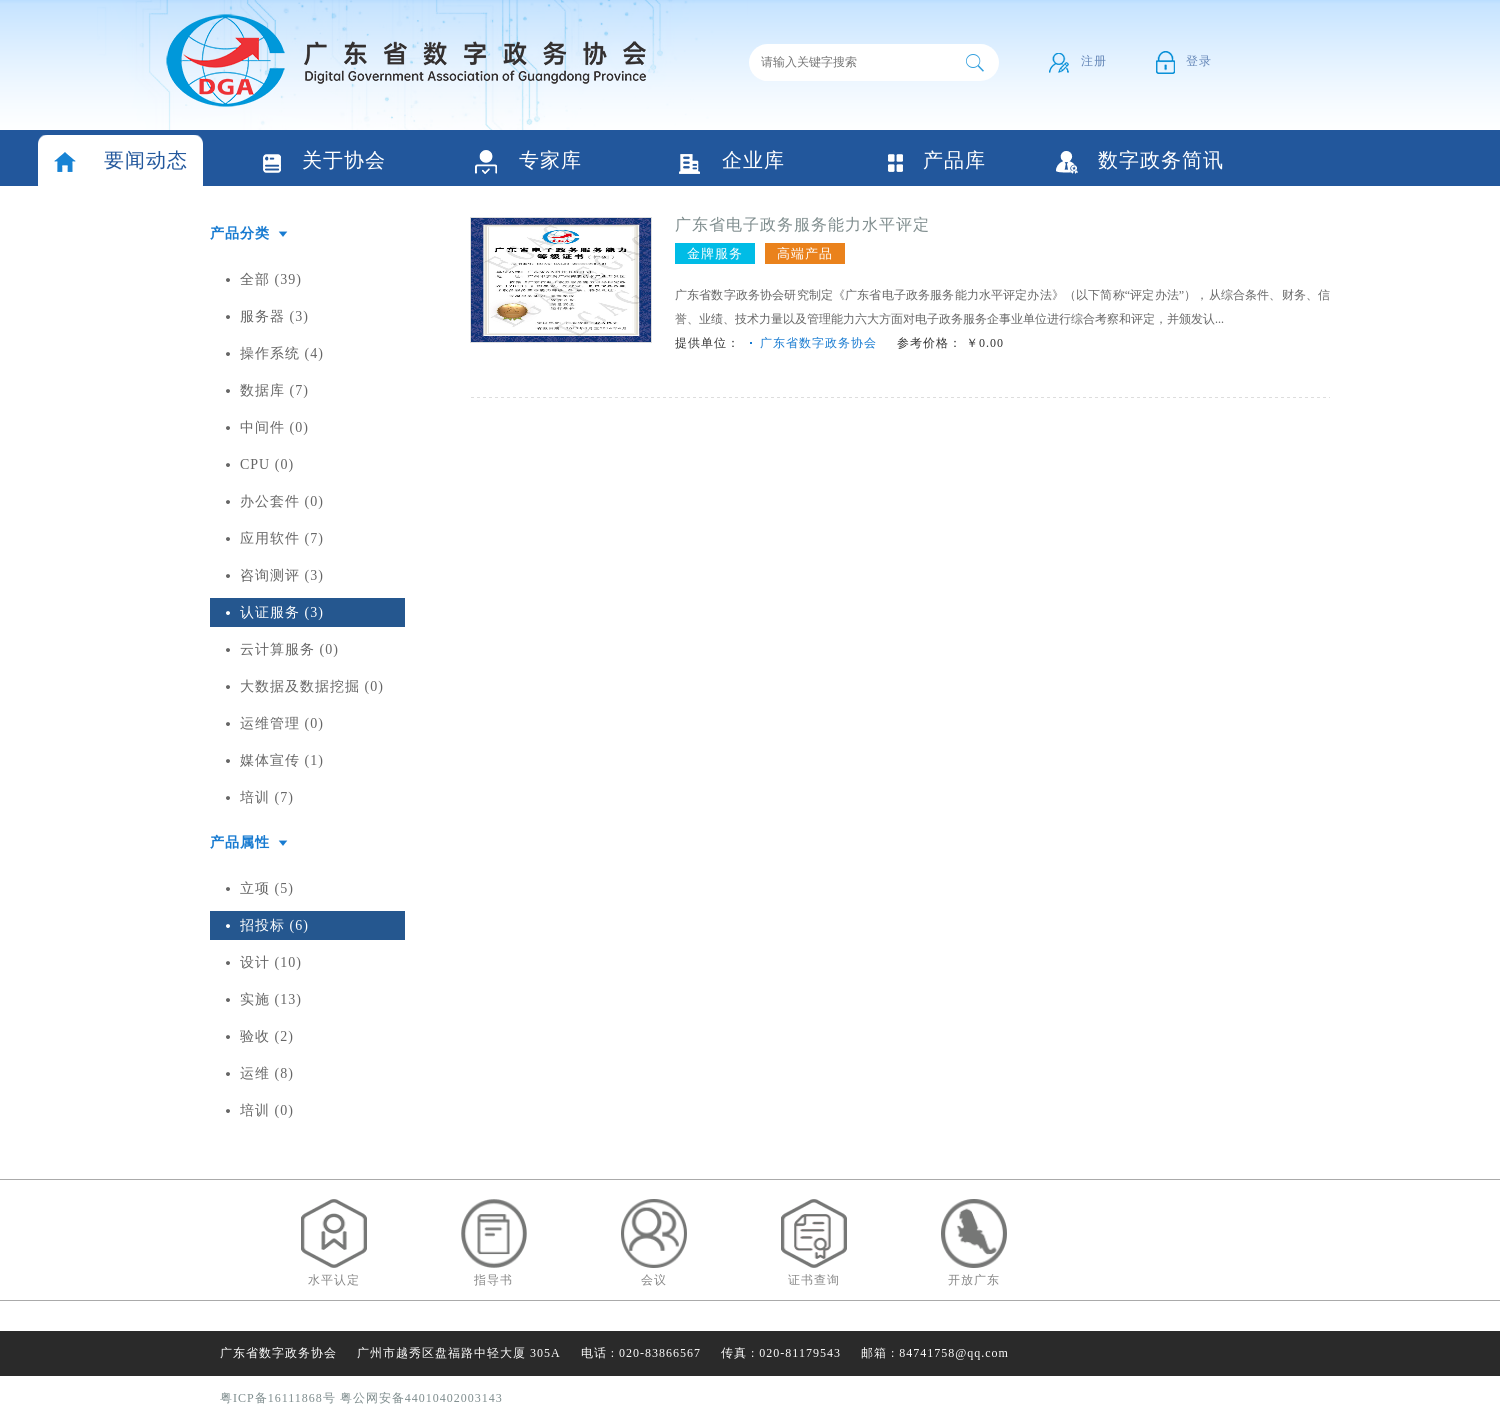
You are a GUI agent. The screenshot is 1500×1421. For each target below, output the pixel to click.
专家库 (528, 162)
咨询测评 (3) (282, 575)
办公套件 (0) (282, 501)
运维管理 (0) (282, 723)
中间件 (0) (274, 427)
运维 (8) (267, 1073)
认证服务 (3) (282, 612)
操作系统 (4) (282, 353)
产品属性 (240, 842)
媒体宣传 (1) (282, 760)
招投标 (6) (274, 925)
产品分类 (240, 233)
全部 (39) (271, 279)
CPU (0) (267, 464)
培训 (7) (267, 797)
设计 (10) (271, 962)
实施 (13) (271, 999)
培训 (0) (267, 1110)
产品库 (936, 162)
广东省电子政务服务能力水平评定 (802, 224)
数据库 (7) (274, 390)
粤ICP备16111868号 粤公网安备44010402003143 (361, 1398)
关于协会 (324, 162)
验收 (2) (267, 1036)
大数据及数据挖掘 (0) (312, 686)
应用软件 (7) (282, 538)
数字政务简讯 (1140, 161)
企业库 (732, 162)
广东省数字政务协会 (818, 343)
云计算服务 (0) (289, 649)
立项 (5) (267, 888)
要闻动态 (120, 162)
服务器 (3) (274, 316)
